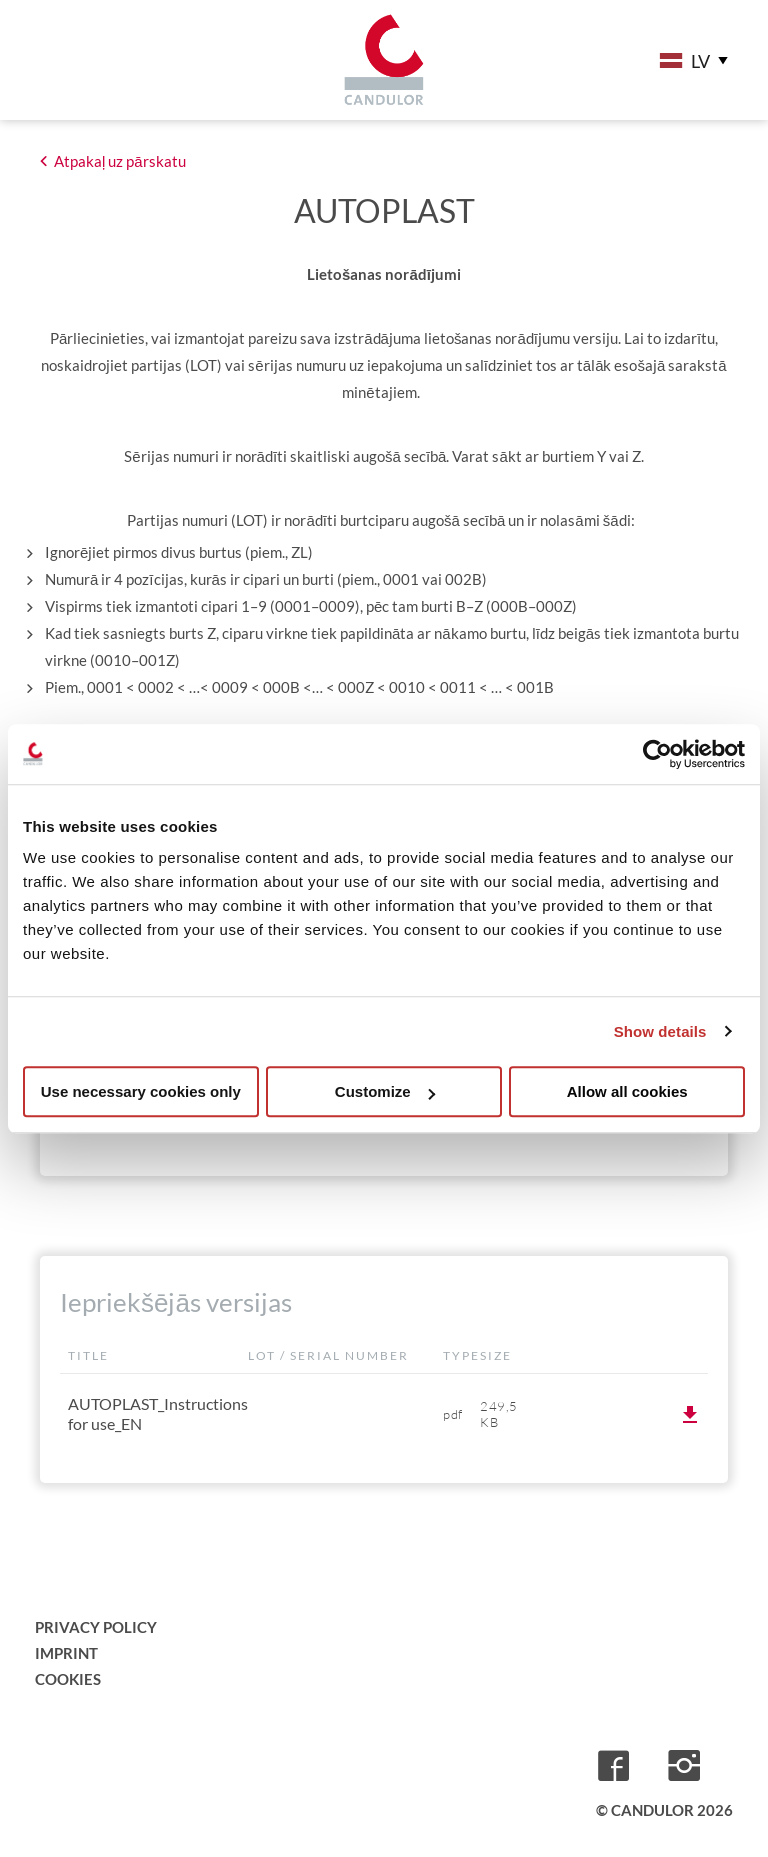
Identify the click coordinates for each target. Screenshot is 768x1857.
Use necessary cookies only (141, 1091)
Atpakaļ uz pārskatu (120, 161)
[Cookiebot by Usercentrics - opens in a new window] (657, 754)
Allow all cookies (627, 1091)
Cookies (68, 1679)
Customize (385, 1091)
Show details (660, 1031)
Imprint (66, 1653)
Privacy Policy (96, 1627)
